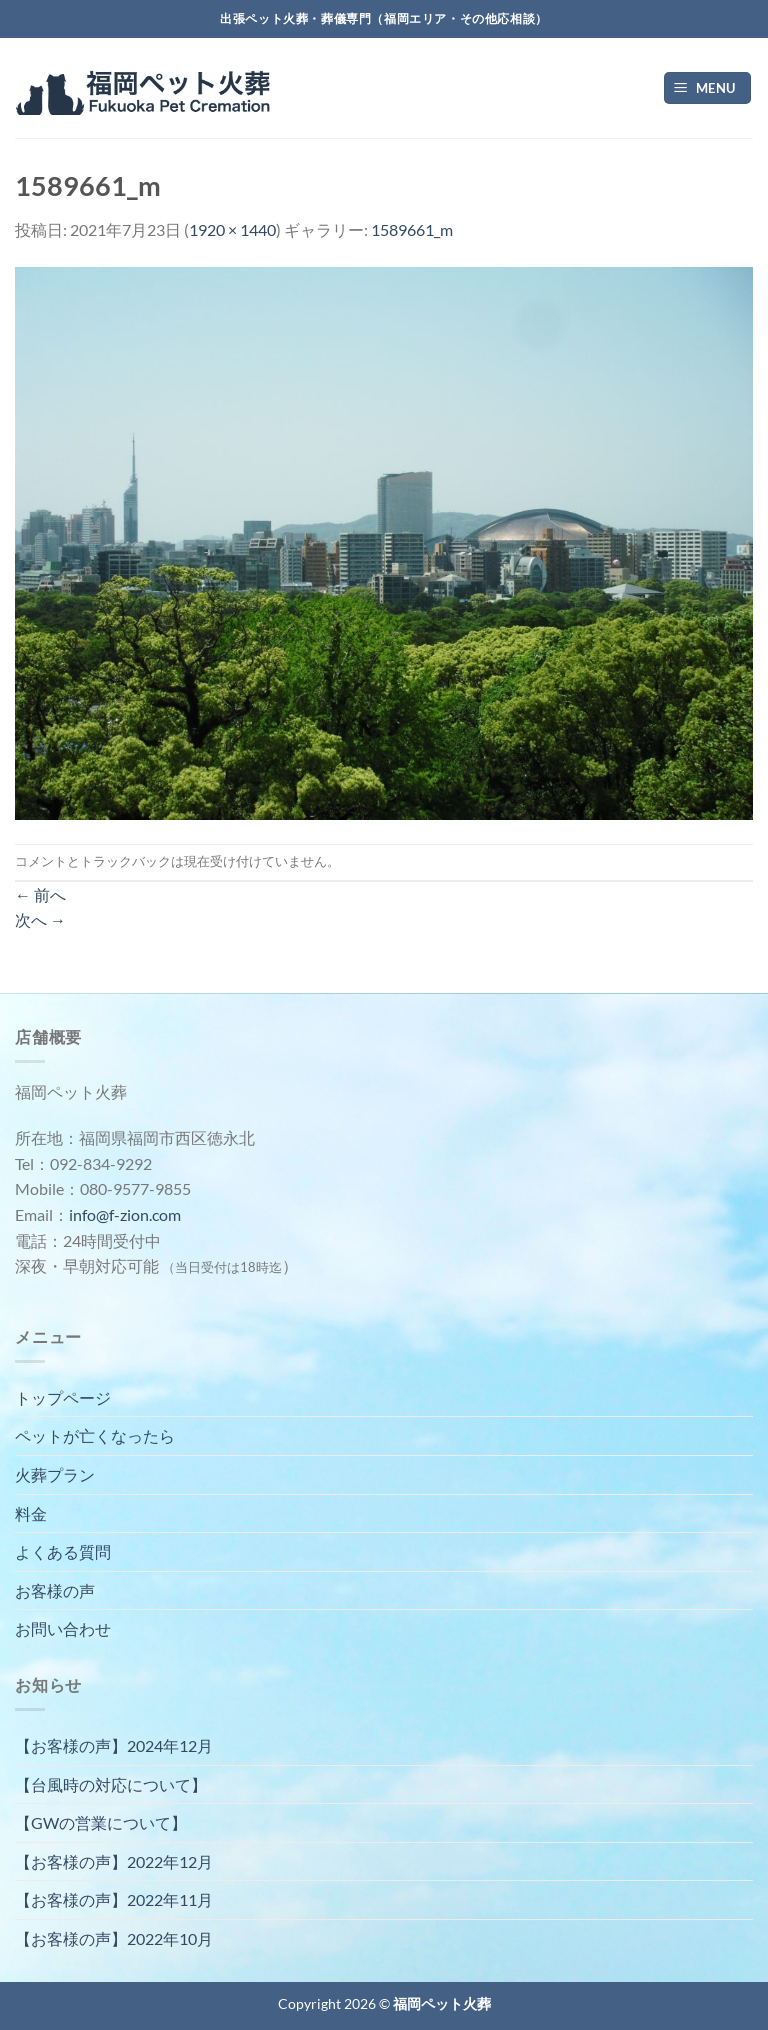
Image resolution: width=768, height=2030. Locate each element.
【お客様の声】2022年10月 (114, 1938)
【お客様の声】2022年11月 (114, 1899)
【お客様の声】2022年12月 (114, 1861)
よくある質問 (63, 1551)
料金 (31, 1513)
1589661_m (412, 229)
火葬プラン (55, 1474)
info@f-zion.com (125, 1214)
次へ (40, 919)
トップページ (63, 1397)
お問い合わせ (63, 1628)
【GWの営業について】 (101, 1822)
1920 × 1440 (232, 229)
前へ (40, 894)
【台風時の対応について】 (111, 1784)
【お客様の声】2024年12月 (114, 1745)
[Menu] (708, 88)
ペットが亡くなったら (95, 1435)
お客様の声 (55, 1590)
